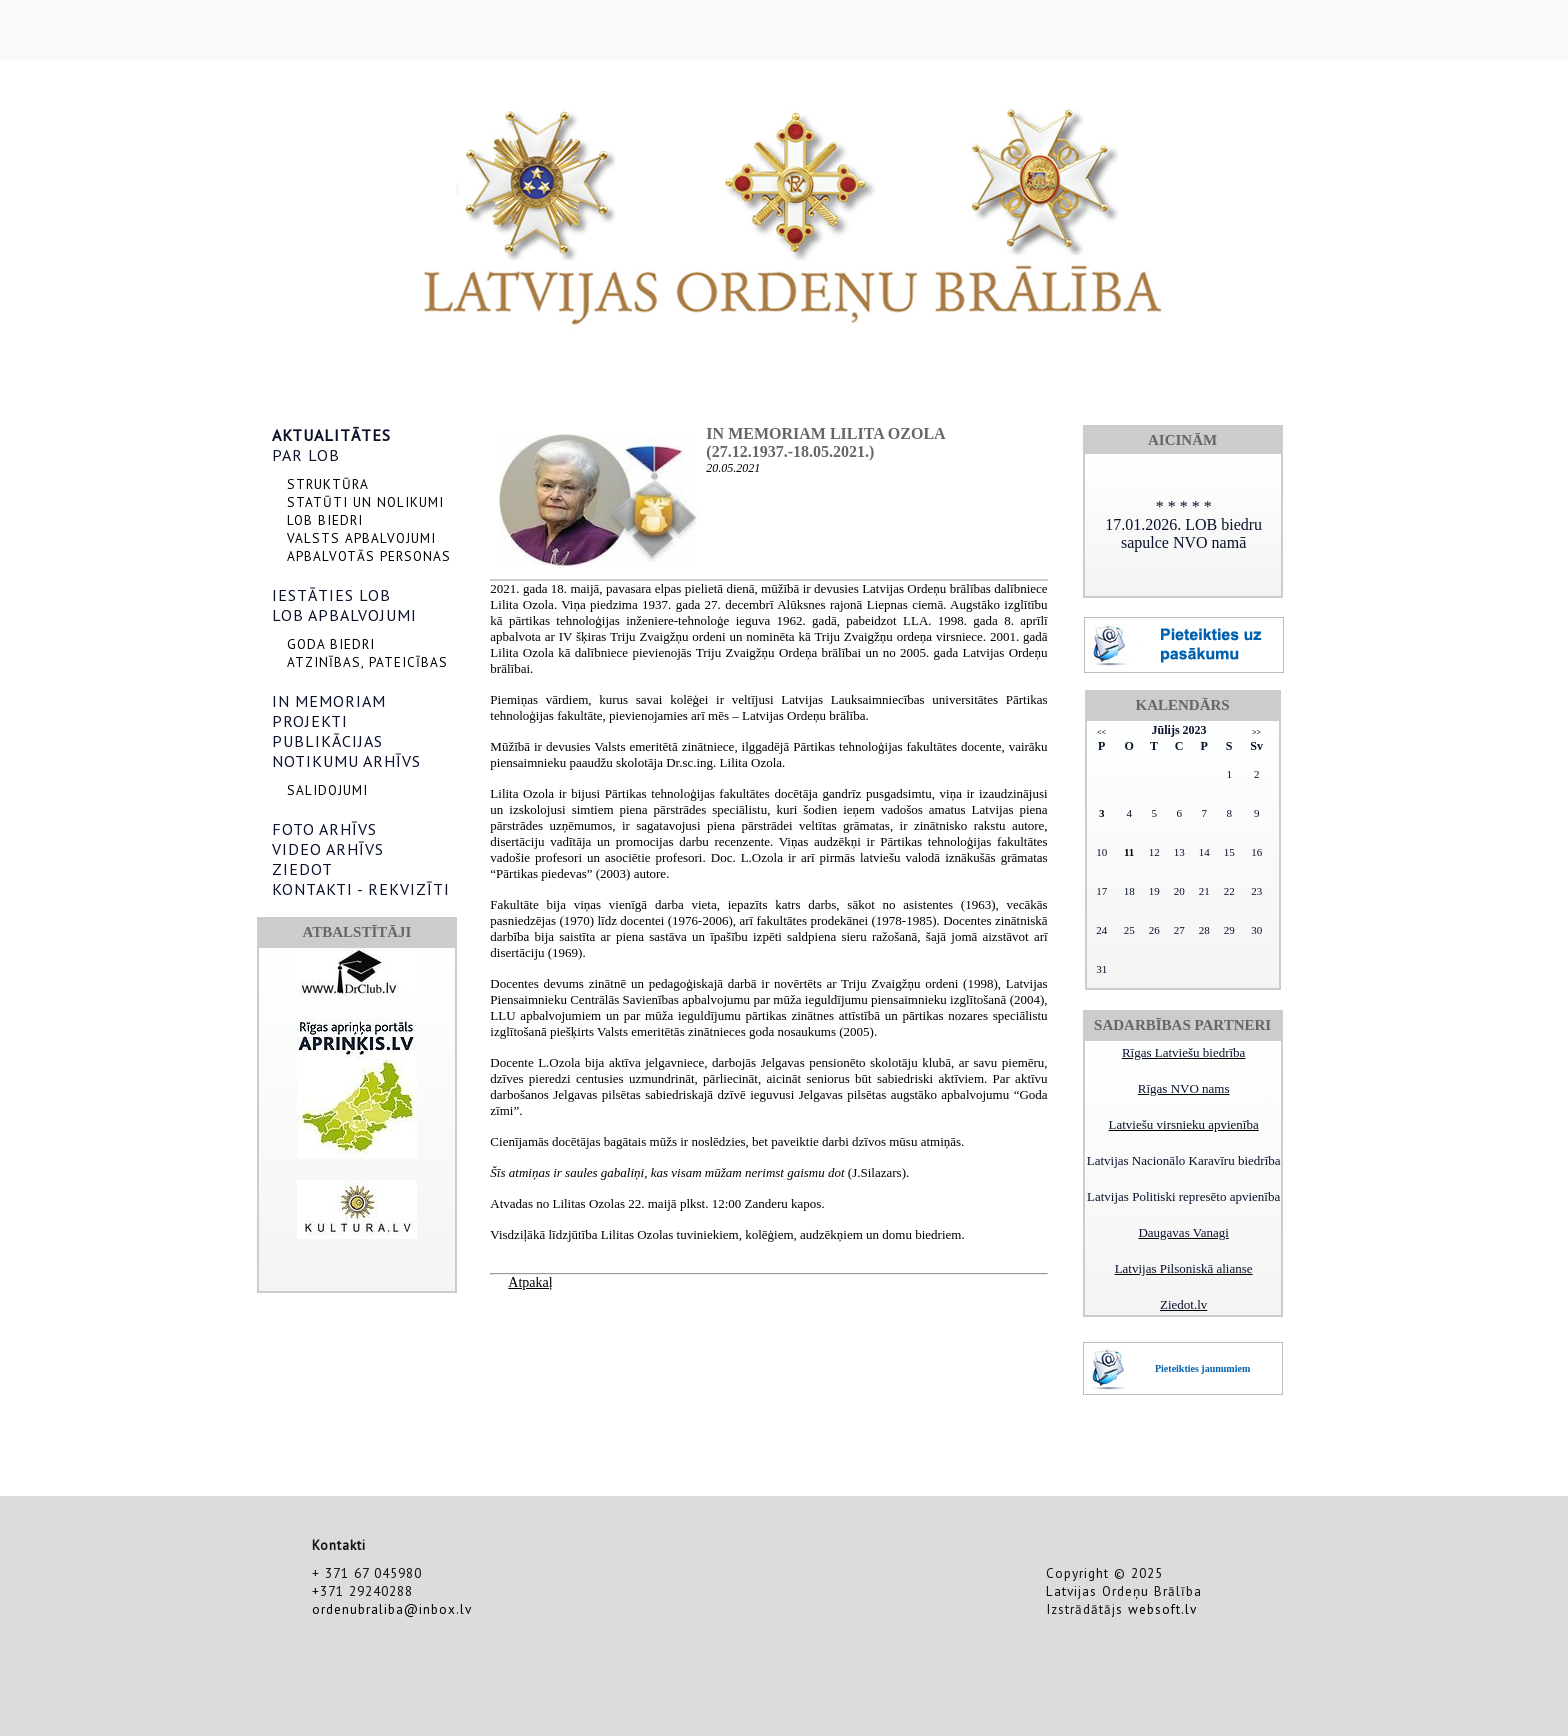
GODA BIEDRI (331, 644)
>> (1256, 732)
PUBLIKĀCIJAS (327, 741)
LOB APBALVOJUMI (344, 615)
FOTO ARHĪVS (324, 829)
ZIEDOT (302, 869)
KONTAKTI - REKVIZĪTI (361, 889)
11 (1129, 852)
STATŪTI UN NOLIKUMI (365, 502)
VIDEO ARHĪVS (328, 849)
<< (1101, 732)
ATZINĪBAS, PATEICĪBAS (367, 662)
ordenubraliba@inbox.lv (392, 1609)
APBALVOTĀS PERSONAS (369, 556)
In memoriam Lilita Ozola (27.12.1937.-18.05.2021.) (825, 442)
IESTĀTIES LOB (331, 595)
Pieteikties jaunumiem (1202, 1368)
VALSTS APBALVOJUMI (361, 538)
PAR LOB (306, 455)
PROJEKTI (310, 721)
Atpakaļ (530, 1282)
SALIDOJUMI (327, 790)
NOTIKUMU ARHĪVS (346, 761)
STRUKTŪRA (328, 484)
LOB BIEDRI (325, 520)
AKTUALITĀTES (331, 435)
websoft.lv (1162, 1609)
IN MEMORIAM (329, 701)
